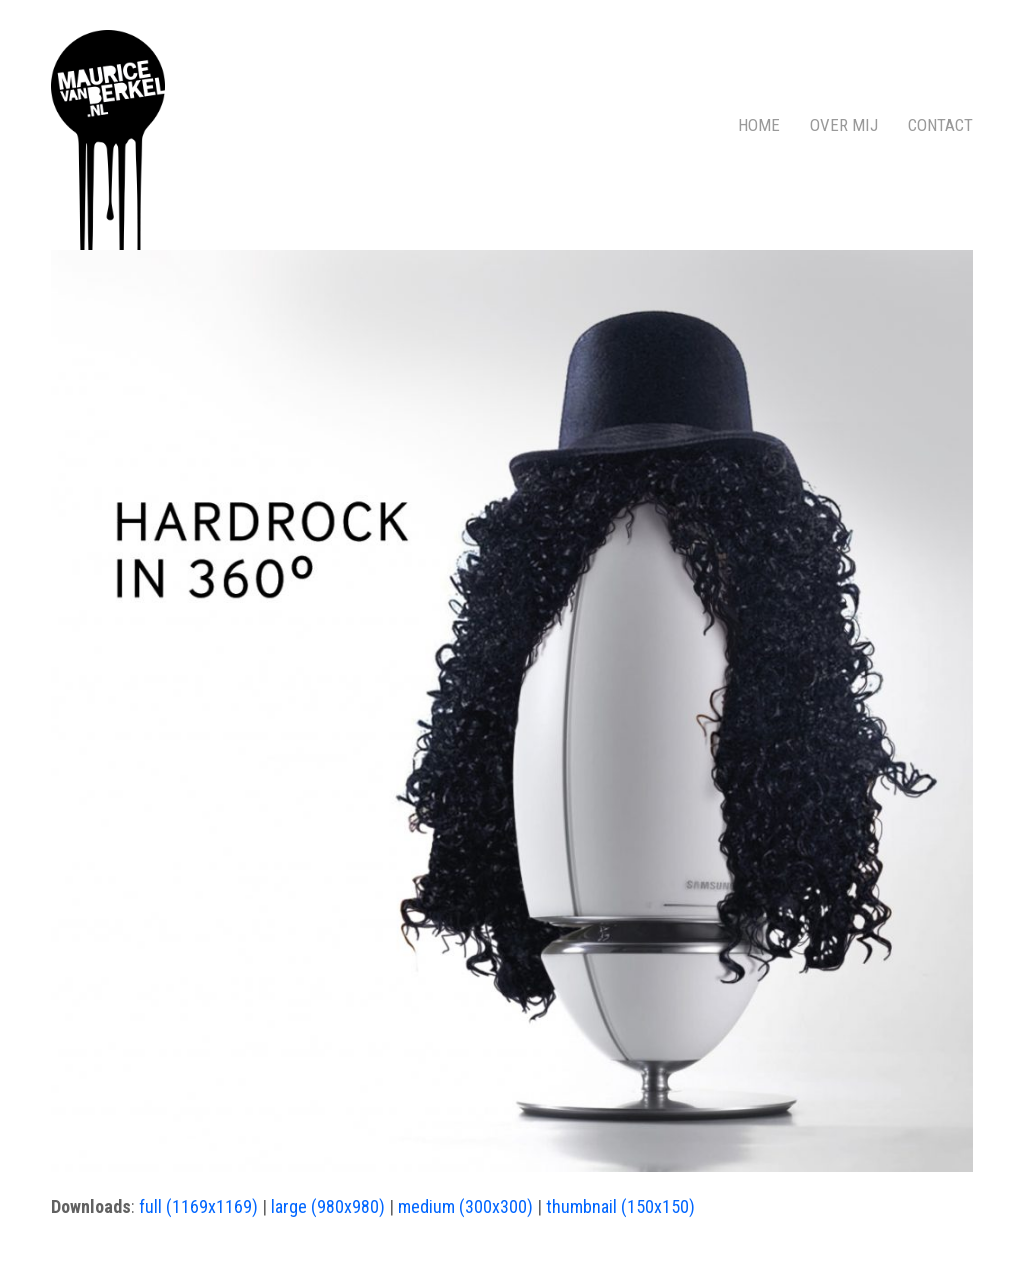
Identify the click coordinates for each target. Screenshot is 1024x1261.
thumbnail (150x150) (620, 1206)
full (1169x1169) (198, 1206)
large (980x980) (328, 1206)
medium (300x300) (465, 1206)
